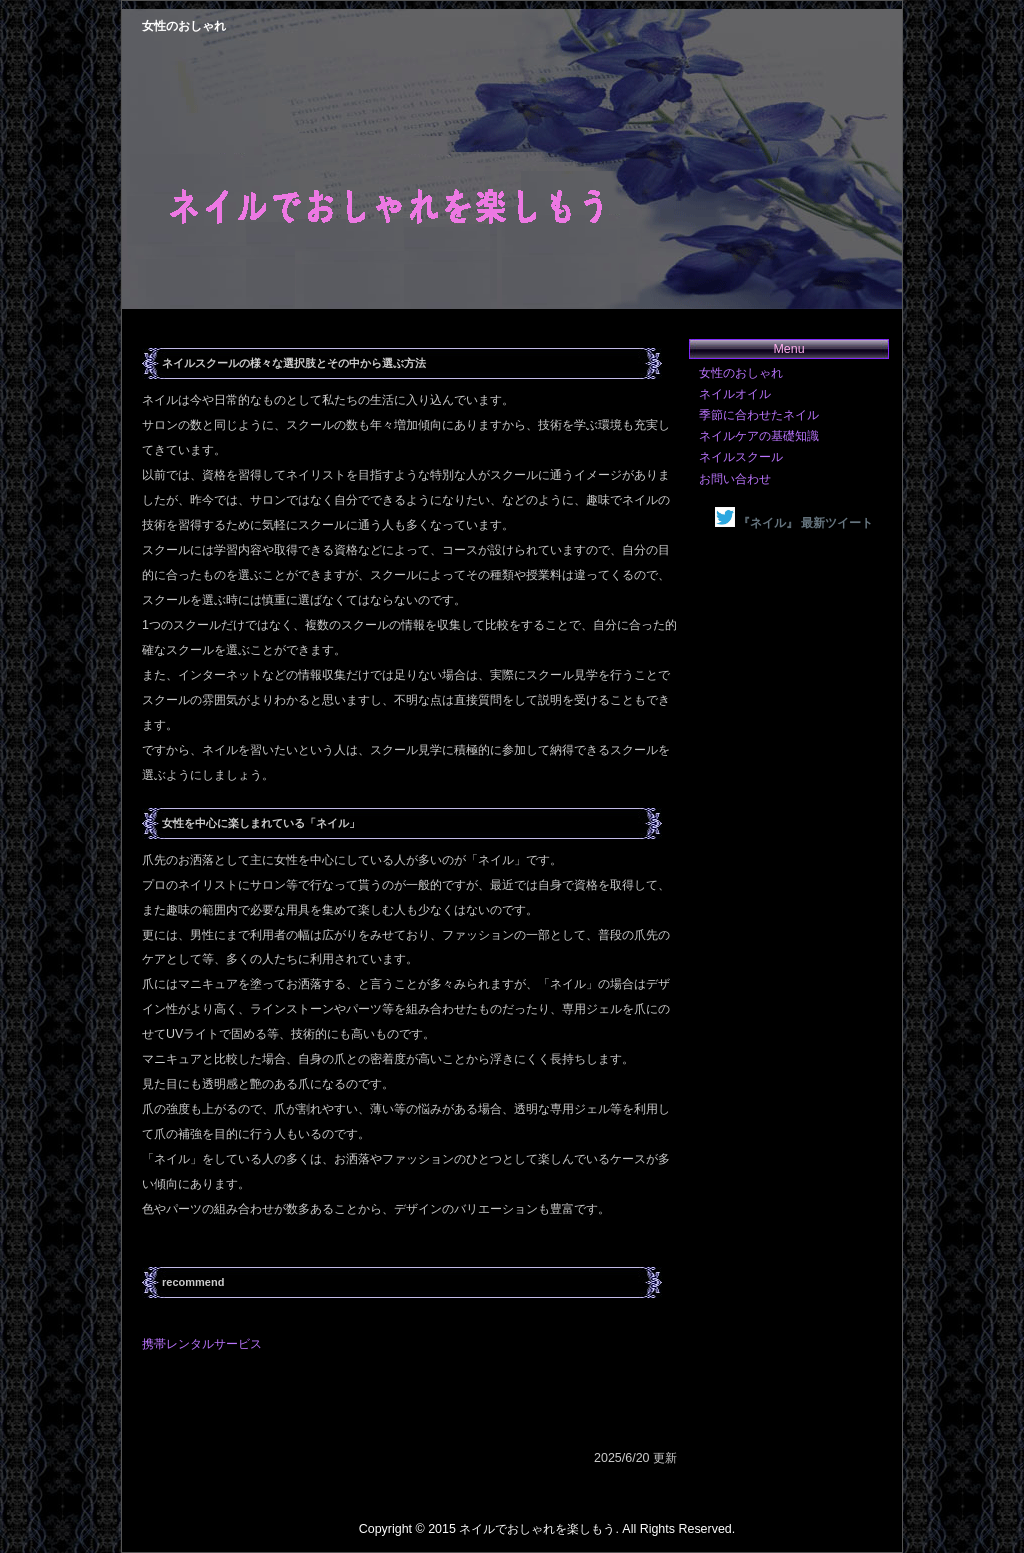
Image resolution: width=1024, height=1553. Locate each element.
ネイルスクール (741, 457)
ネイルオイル (735, 394)
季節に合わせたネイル (759, 415)
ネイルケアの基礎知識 (759, 436)
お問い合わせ (735, 479)
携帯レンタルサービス (202, 1344)
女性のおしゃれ (741, 373)
